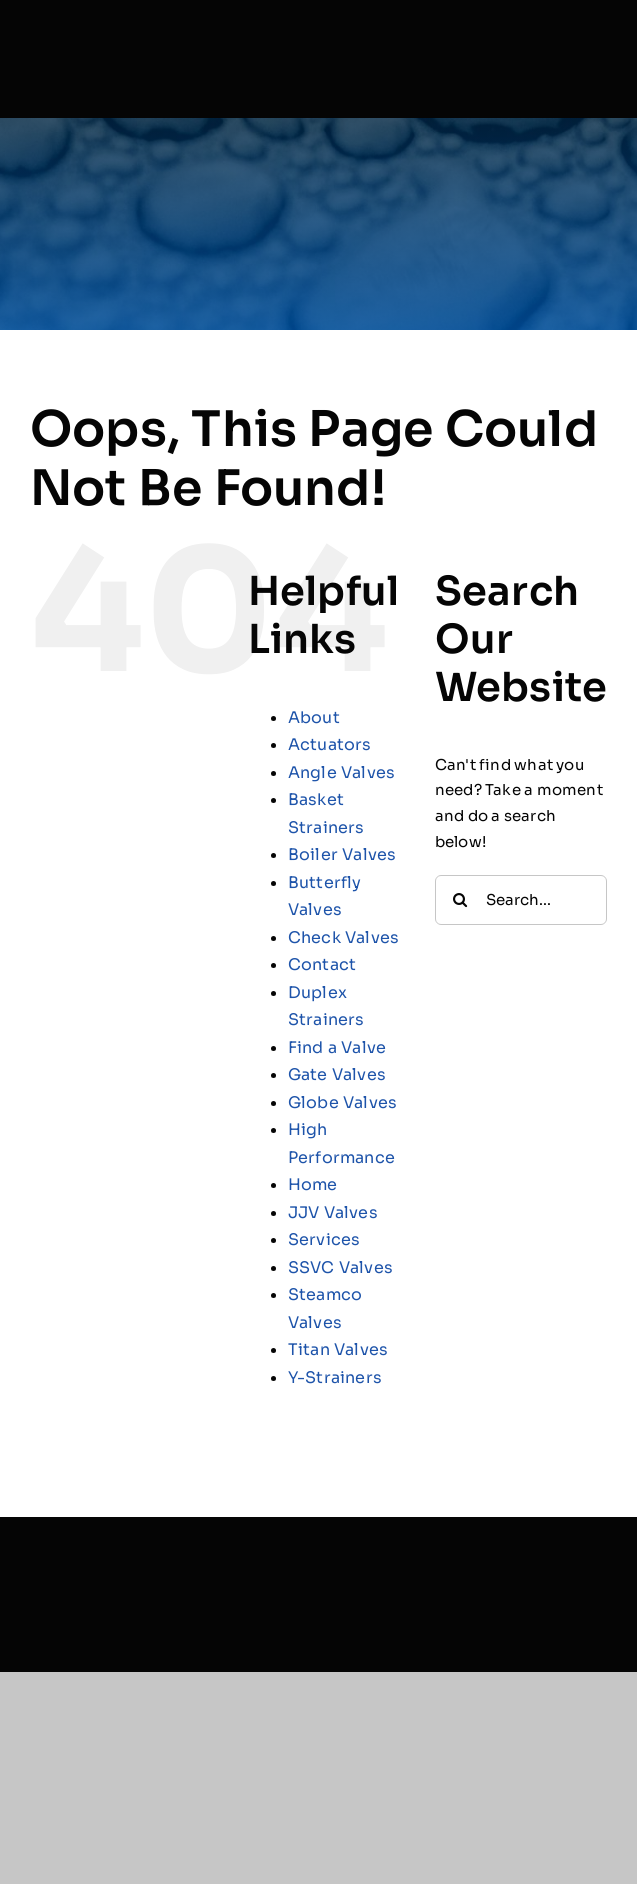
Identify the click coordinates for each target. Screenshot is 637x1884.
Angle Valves (342, 772)
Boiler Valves (342, 854)
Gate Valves (337, 1074)
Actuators (330, 744)
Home (313, 1184)
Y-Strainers (335, 1377)
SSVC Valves (340, 1267)
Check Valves (344, 937)
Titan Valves (338, 1349)
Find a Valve (337, 1047)
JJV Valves (333, 1212)
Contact (322, 964)
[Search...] (521, 900)
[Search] (460, 900)
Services (324, 1239)
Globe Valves (343, 1102)
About (314, 717)
